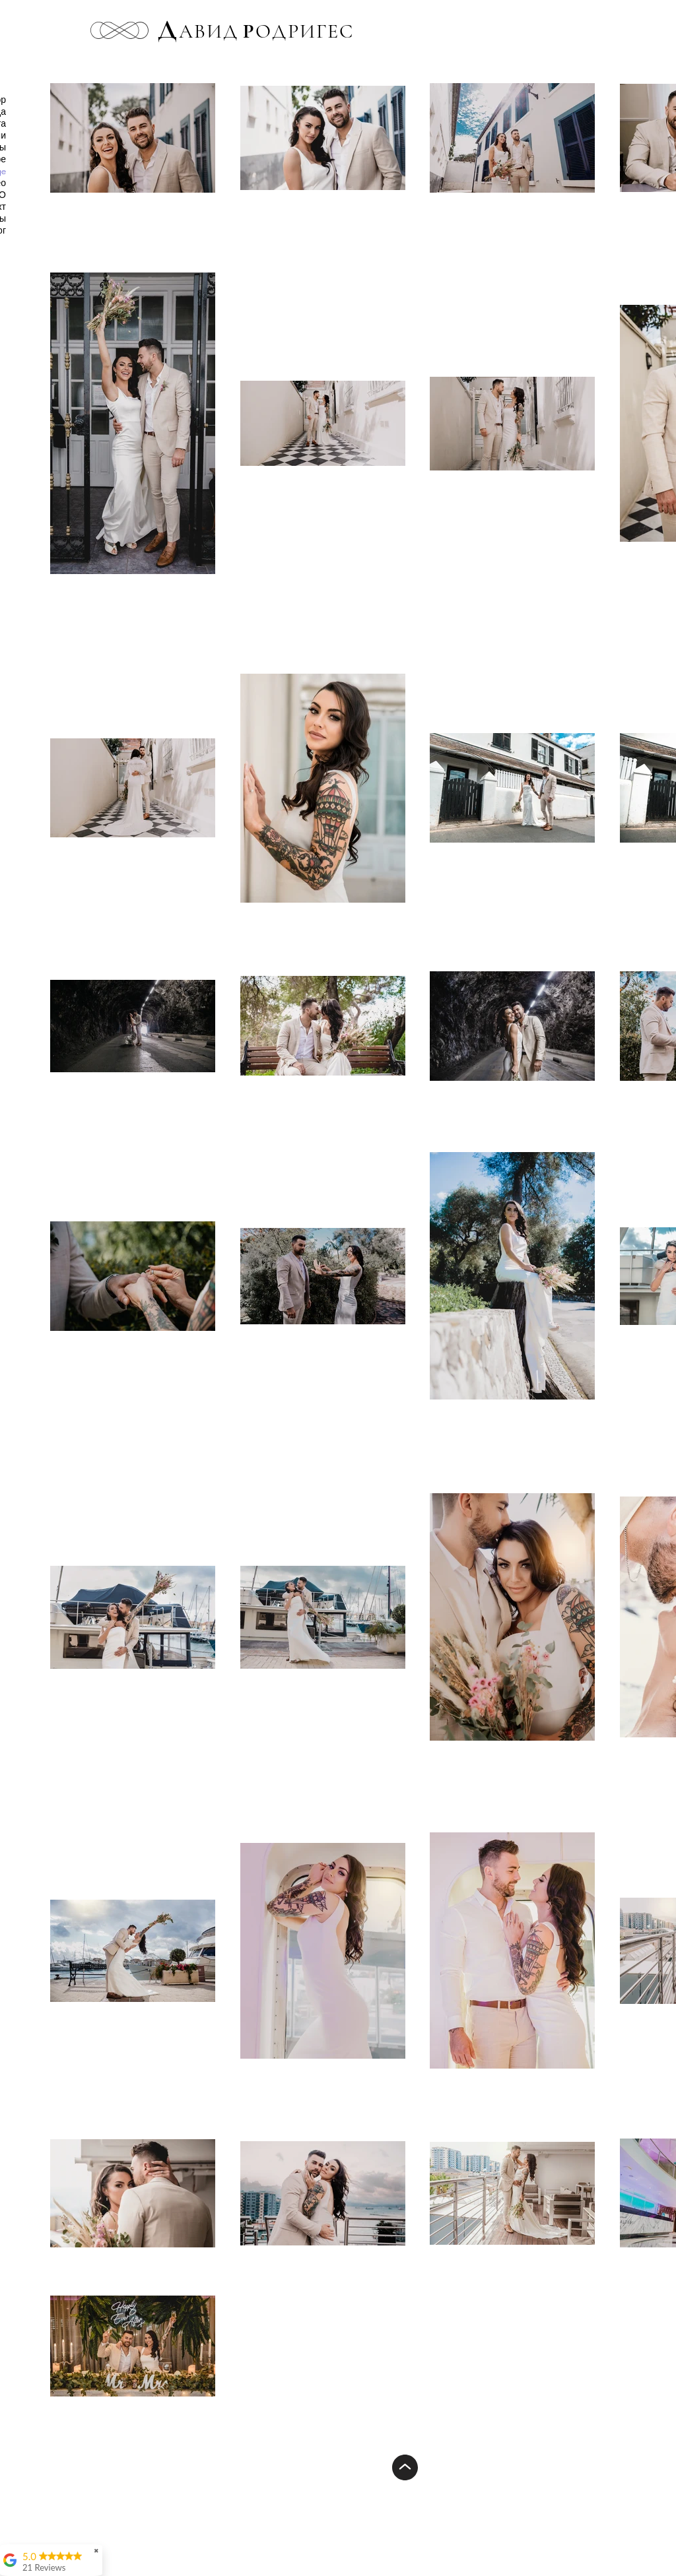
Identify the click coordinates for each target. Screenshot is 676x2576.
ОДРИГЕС (298, 31)
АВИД (208, 31)
